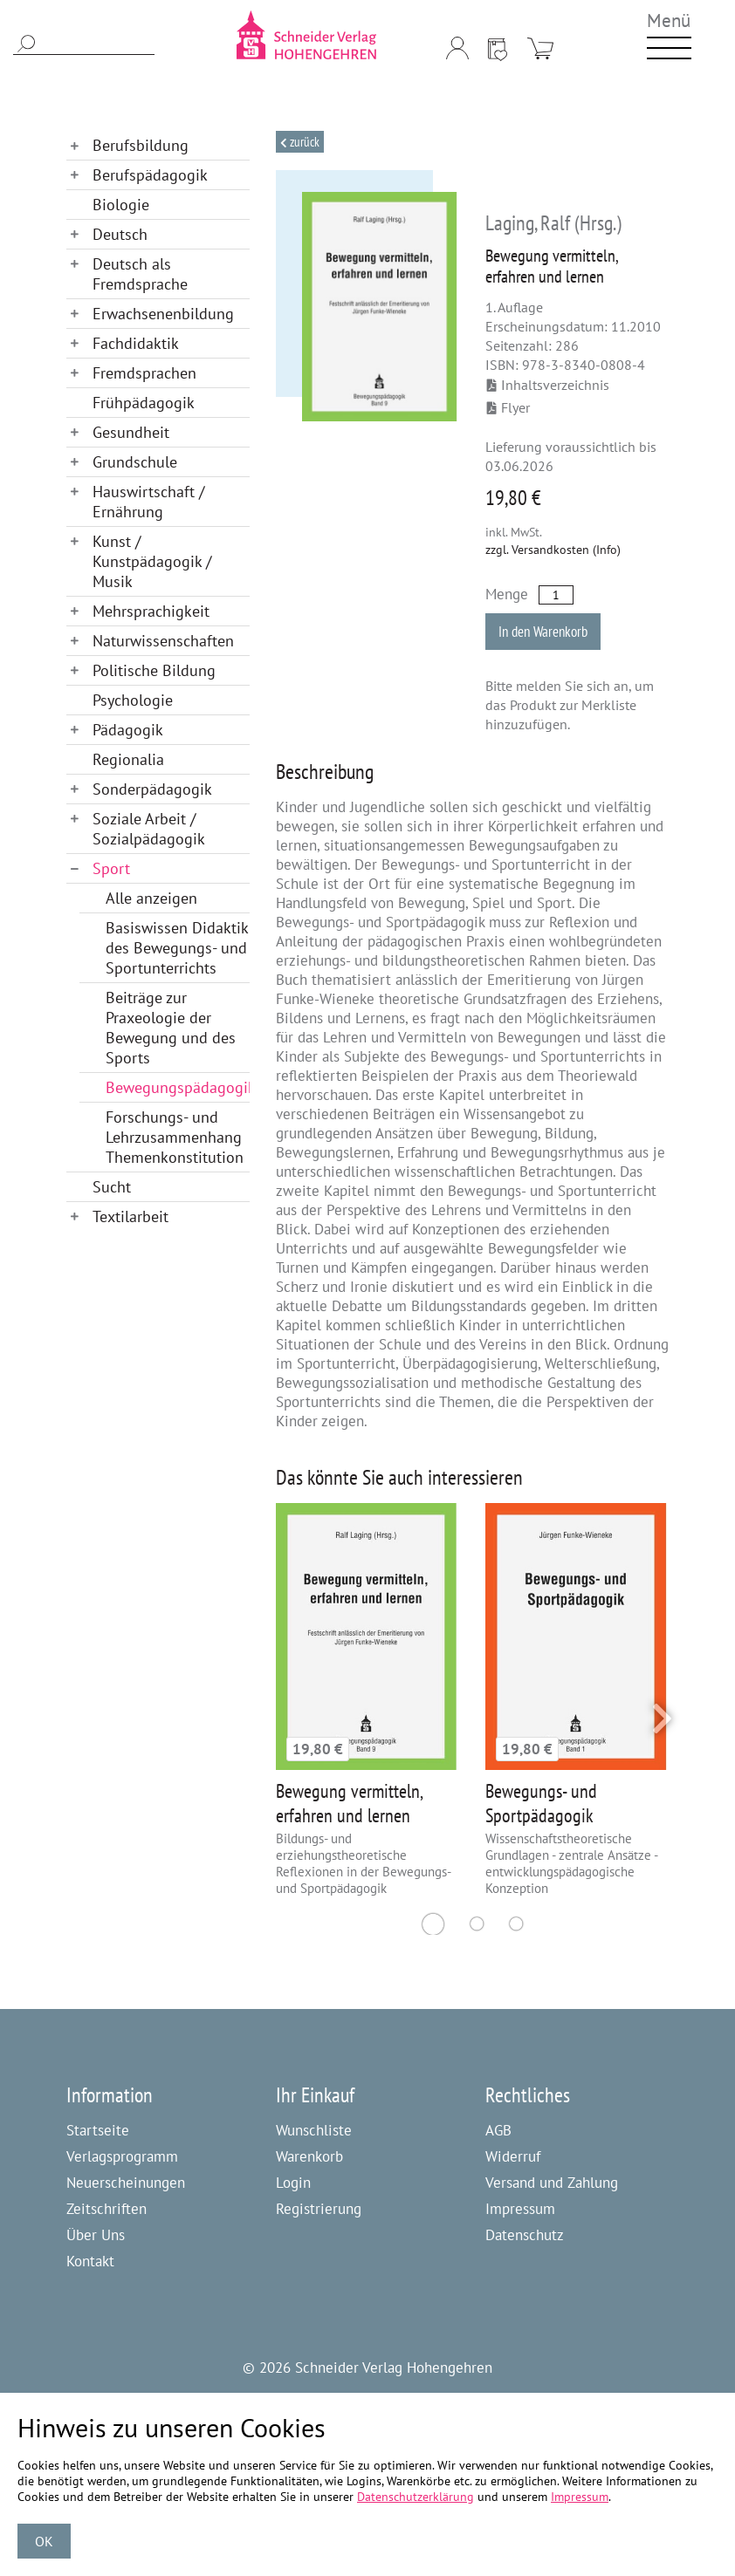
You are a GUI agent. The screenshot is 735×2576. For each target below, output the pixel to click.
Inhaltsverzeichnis (548, 384)
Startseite (97, 2130)
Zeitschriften (106, 2208)
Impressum (520, 2208)
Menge (506, 594)
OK (44, 2541)
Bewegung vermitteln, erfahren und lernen (349, 1803)
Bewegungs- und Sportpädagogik (541, 1803)
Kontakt (90, 2261)
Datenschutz (524, 2235)
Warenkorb (309, 2156)
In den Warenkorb (542, 631)
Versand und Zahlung (551, 2182)
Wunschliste (314, 2130)
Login (293, 2182)
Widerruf (512, 2156)
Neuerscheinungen (125, 2182)
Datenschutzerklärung (415, 2496)
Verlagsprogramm (122, 2156)
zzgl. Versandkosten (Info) (553, 549)
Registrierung (318, 2208)
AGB (498, 2130)
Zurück (303, 141)
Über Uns (95, 2235)
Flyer (508, 407)
